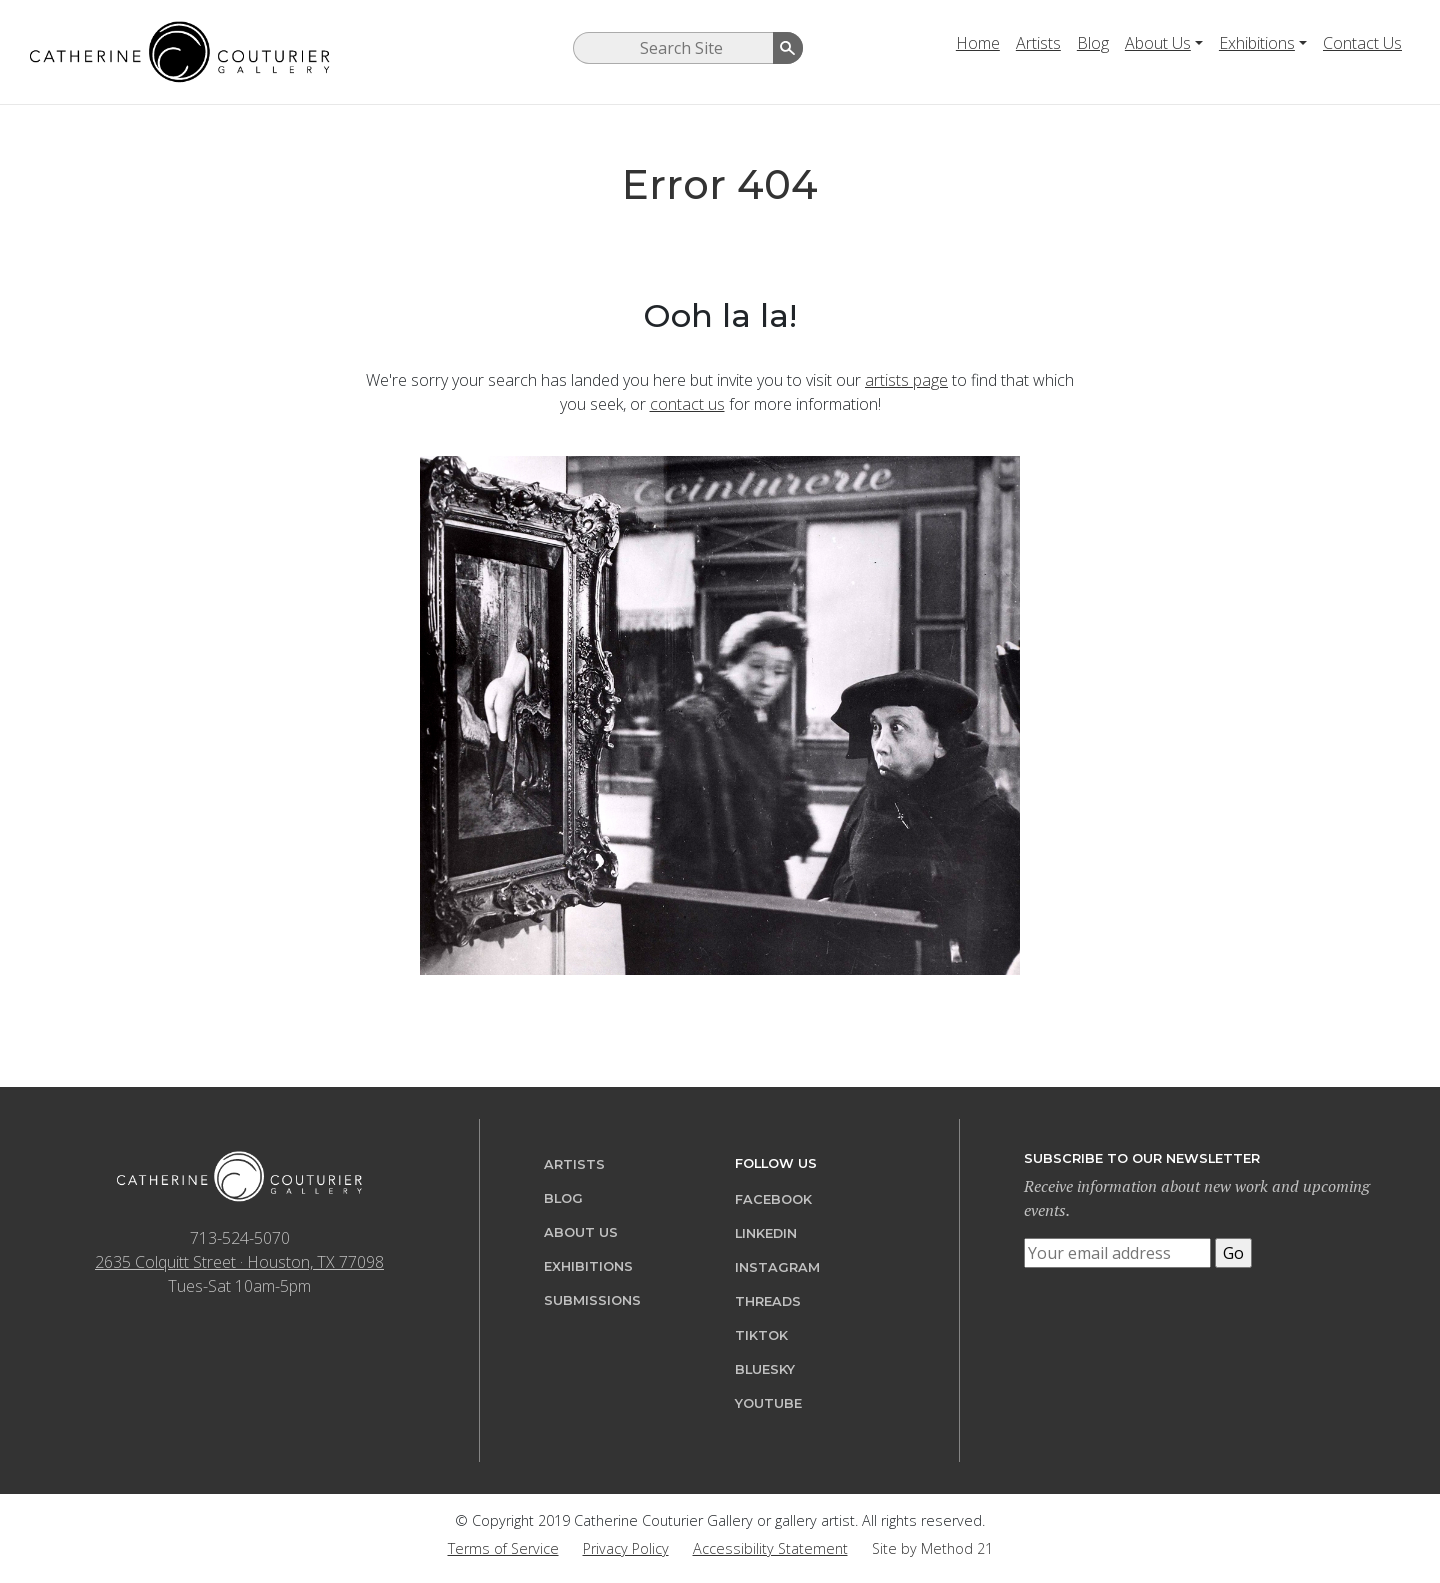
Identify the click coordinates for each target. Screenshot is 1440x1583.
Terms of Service (503, 1548)
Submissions (592, 1300)
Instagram (777, 1267)
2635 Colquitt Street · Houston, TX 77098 (239, 1262)
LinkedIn (766, 1233)
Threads (768, 1301)
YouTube (768, 1403)
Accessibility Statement (770, 1548)
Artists (1038, 43)
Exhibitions (1257, 43)
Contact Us (1362, 43)
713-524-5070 (240, 1238)
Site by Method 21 (932, 1548)
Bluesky (765, 1369)
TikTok (761, 1335)
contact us (687, 404)
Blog (1093, 43)
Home (978, 43)
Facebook (773, 1199)
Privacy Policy (626, 1548)
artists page (906, 380)
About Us (1158, 43)
